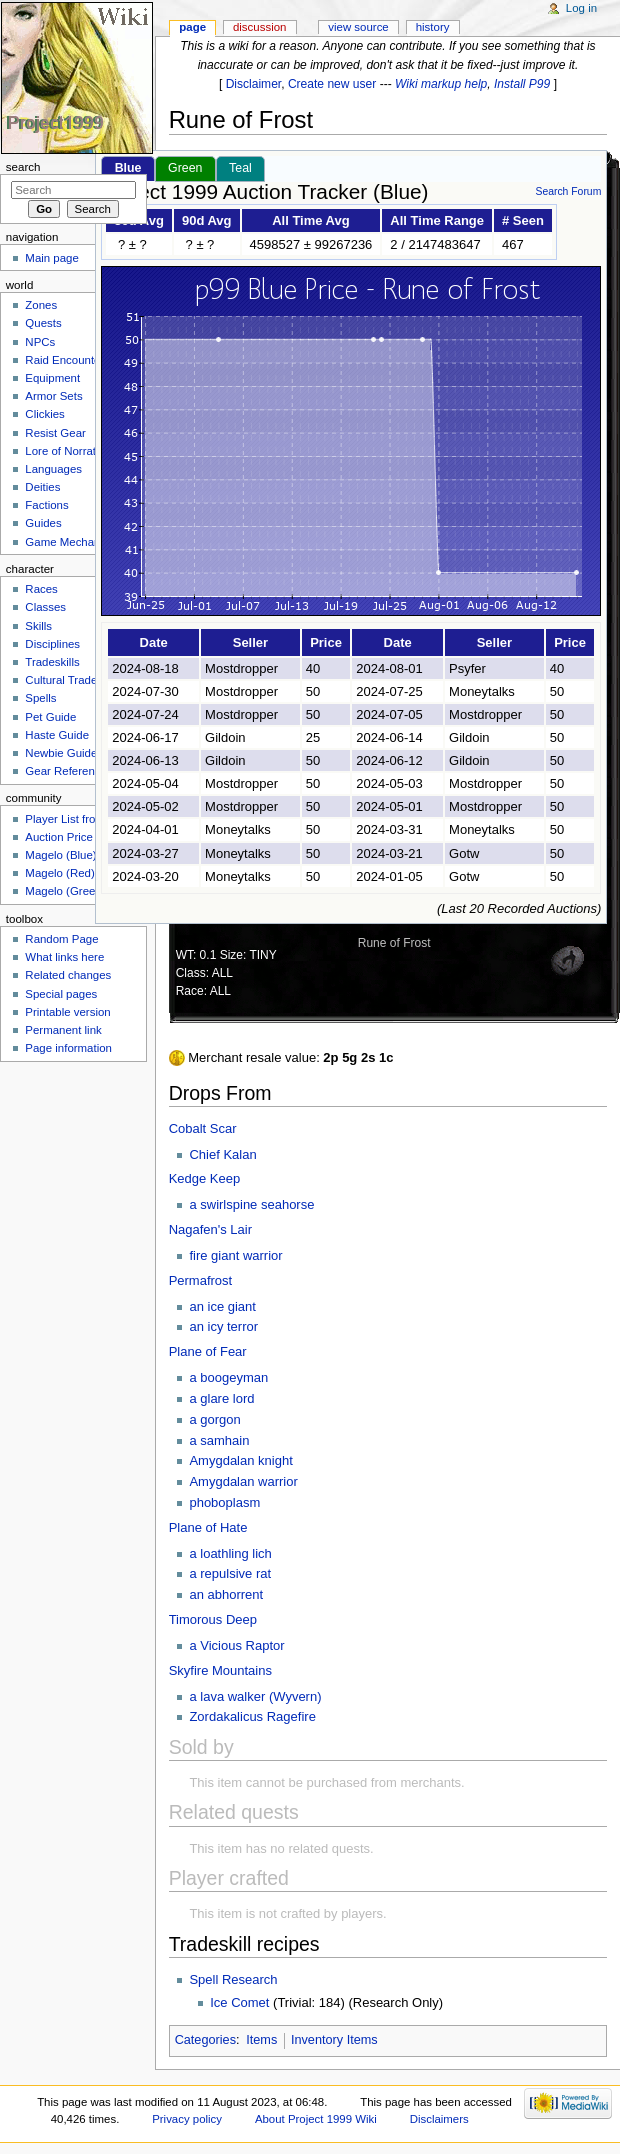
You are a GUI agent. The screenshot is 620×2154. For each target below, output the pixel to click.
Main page (52, 258)
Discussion (259, 27)
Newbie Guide (61, 753)
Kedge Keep (205, 1178)
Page (192, 27)
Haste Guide (57, 735)
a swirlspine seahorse (251, 1204)
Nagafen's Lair (210, 1229)
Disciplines (52, 644)
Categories (205, 2040)
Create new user (332, 84)
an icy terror (223, 1326)
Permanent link (63, 1030)
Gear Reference (66, 771)
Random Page (61, 939)
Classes (45, 607)
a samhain (219, 1440)
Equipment (52, 378)
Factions (46, 505)
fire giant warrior (235, 1255)
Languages (53, 469)
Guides (43, 523)
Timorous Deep (213, 1619)
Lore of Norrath (63, 451)
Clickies (44, 414)
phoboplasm (224, 1502)
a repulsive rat (230, 1573)
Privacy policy (187, 2119)
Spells (40, 698)
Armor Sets (53, 396)
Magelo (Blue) (60, 855)
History (433, 27)
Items (261, 2040)
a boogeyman (228, 1377)
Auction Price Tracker (79, 837)
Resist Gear (55, 433)
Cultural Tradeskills (73, 680)
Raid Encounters (67, 360)
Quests (43, 323)
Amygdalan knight (240, 1460)
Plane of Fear (208, 1351)
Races (41, 589)
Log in (581, 8)
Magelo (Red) (59, 873)
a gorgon (214, 1419)
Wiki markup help (441, 84)
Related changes (68, 975)
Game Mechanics (69, 542)
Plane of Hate (208, 1527)
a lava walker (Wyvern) (255, 1696)
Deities (42, 487)
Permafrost (201, 1280)
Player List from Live (77, 819)
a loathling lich (230, 1553)
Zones (41, 305)
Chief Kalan (222, 1154)
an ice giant (222, 1306)
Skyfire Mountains (220, 1670)
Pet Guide (50, 717)
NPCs (40, 342)
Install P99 (522, 84)
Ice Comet (239, 2002)
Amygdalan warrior (243, 1481)
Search (23, 167)
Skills (38, 626)
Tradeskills (52, 662)
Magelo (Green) (65, 891)
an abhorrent (226, 1594)
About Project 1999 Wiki (316, 2119)
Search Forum (568, 191)
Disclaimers (439, 2119)
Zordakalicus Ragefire (252, 1716)
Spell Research (233, 1979)
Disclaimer (254, 84)
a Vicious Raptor (236, 1645)
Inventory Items (334, 2040)
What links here (64, 957)
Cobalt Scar (203, 1128)
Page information (68, 1048)
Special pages (61, 994)
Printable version (67, 1012)
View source (358, 27)
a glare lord (221, 1398)
